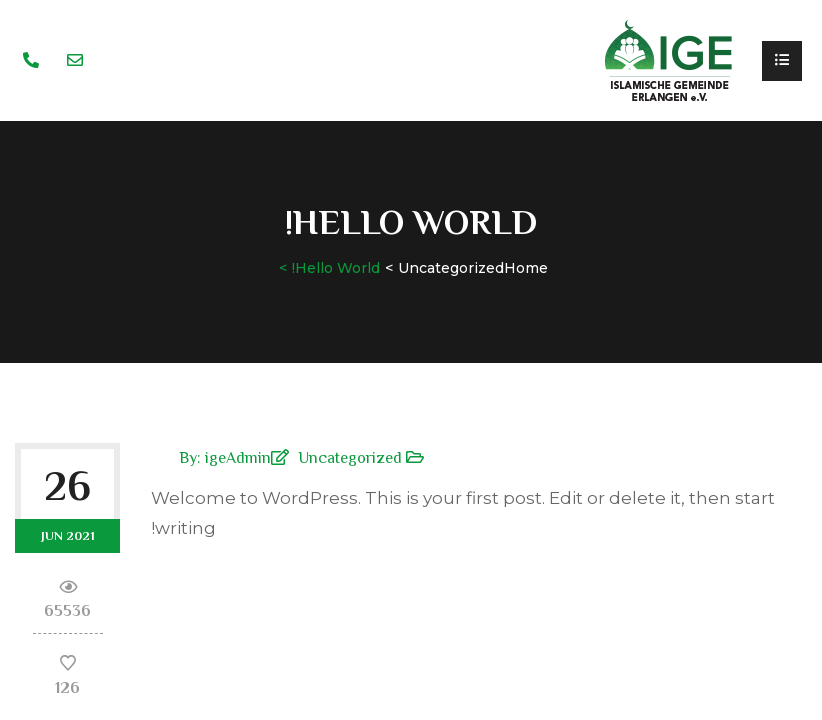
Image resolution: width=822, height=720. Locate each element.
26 (67, 485)
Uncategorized (451, 268)
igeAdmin (238, 458)
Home (526, 268)
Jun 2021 (68, 535)
